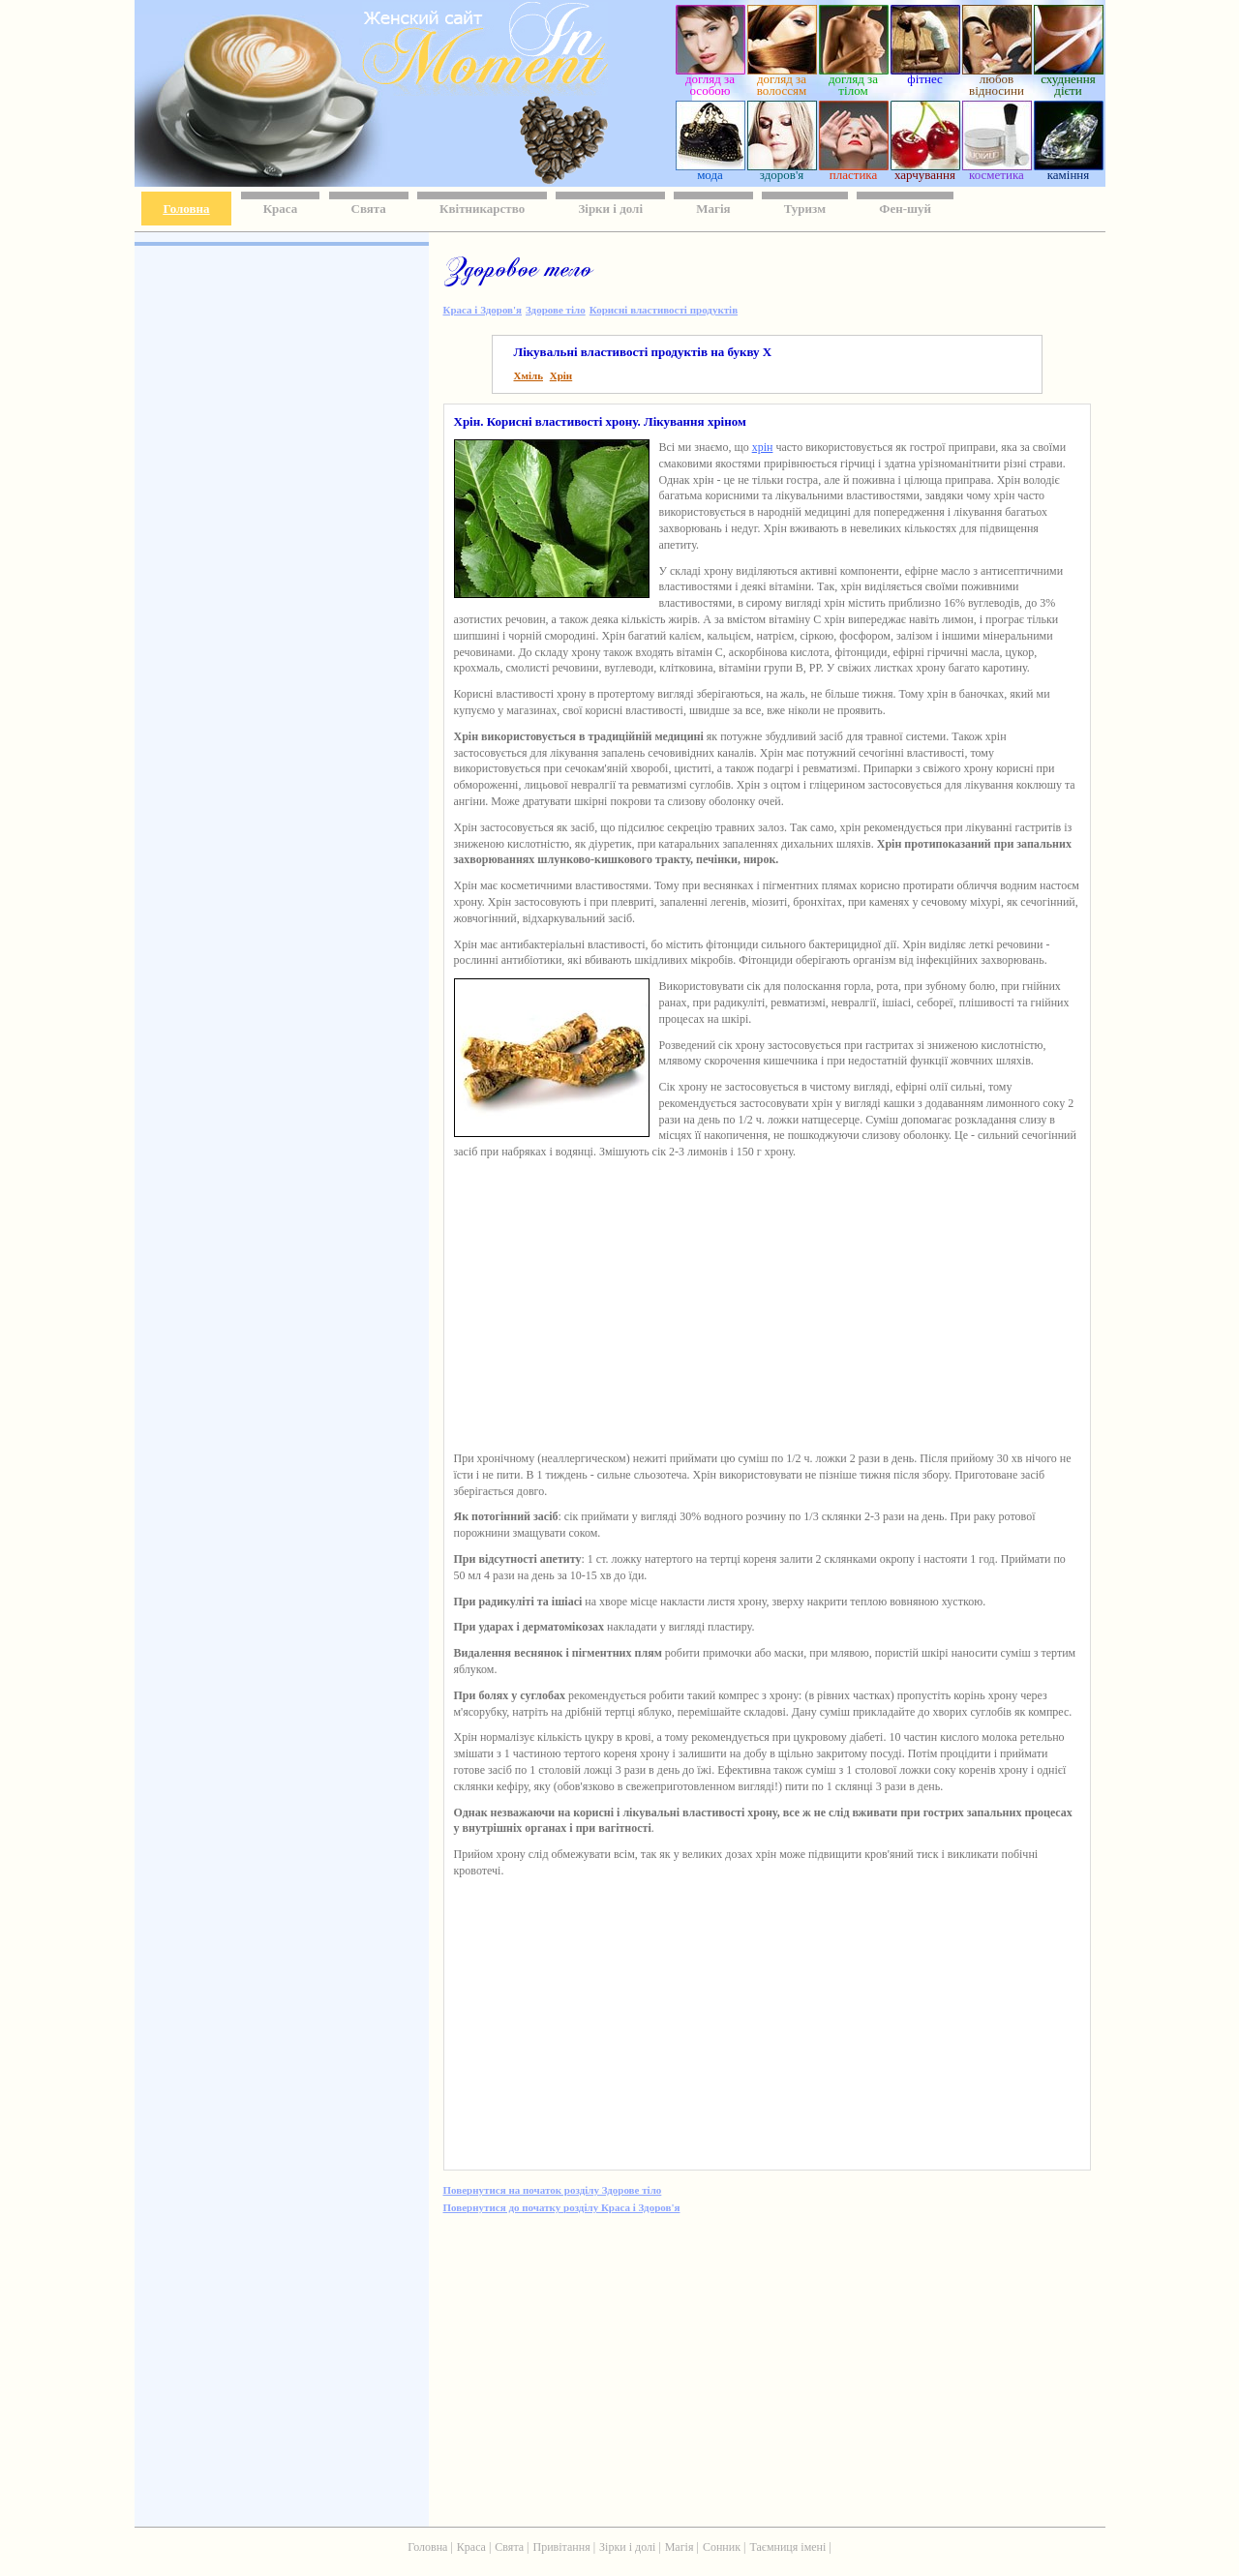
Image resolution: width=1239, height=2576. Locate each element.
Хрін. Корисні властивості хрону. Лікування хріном (600, 421)
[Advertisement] (280, 532)
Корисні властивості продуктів (663, 309)
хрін (762, 447)
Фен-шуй (905, 208)
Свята (368, 208)
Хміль (528, 375)
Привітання (561, 2547)
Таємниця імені (787, 2547)
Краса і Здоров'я (483, 309)
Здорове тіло (556, 309)
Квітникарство (482, 208)
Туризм (805, 208)
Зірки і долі (610, 208)
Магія (713, 208)
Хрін (561, 375)
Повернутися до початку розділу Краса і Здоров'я (561, 2207)
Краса (280, 208)
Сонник (721, 2547)
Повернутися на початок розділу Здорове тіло (552, 2190)
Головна (187, 208)
